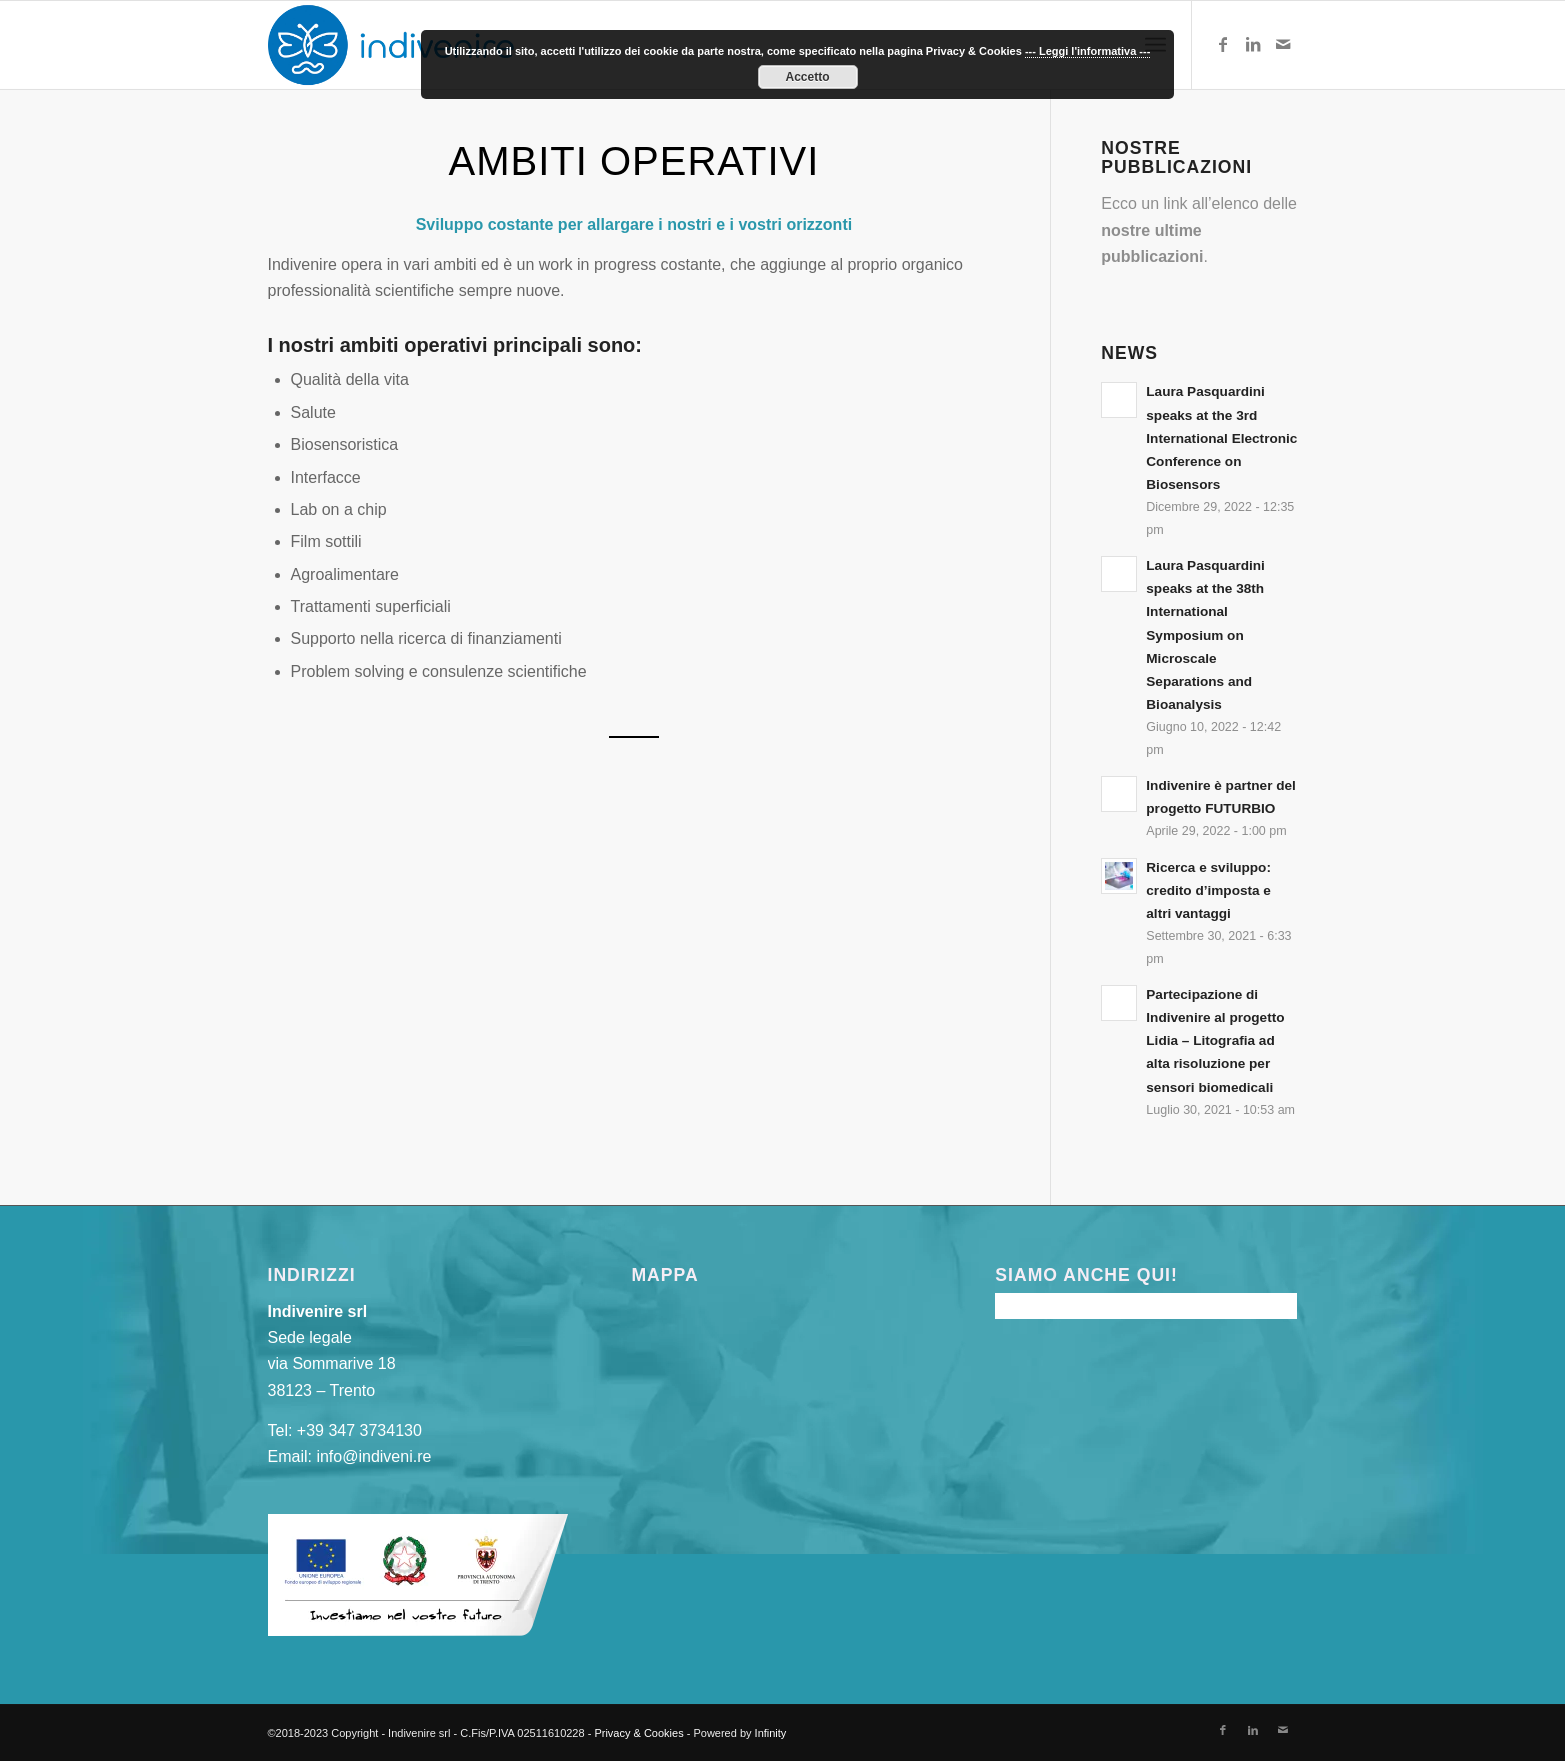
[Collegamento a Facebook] (1223, 44)
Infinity (771, 1733)
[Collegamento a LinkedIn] (1253, 44)
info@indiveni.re (373, 1456)
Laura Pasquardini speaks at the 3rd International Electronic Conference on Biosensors (1221, 437)
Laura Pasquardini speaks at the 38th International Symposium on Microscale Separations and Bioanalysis (1205, 635)
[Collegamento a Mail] (1283, 44)
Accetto (807, 77)
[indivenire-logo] (391, 45)
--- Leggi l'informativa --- (1087, 51)
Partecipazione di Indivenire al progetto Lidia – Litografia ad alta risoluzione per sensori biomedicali (1215, 1040)
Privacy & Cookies (638, 1733)
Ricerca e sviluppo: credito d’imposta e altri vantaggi (1208, 890)
